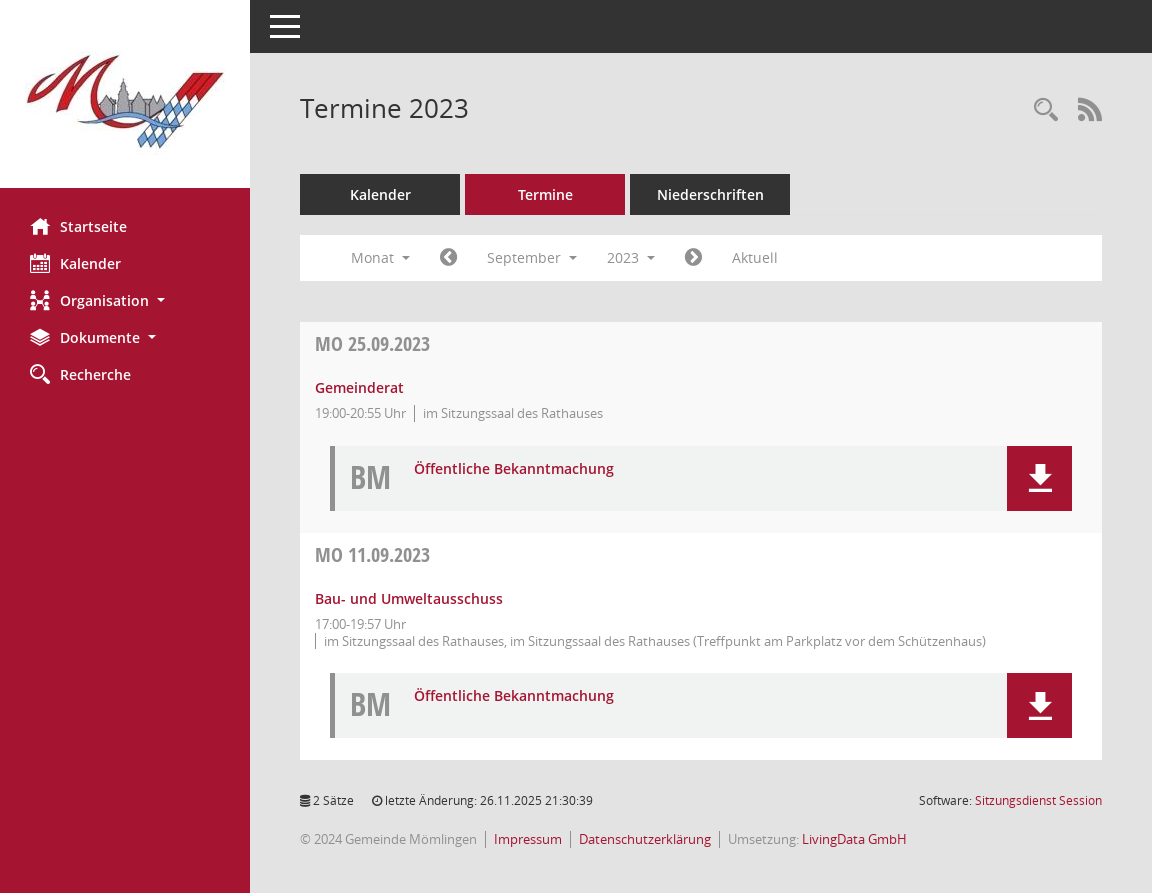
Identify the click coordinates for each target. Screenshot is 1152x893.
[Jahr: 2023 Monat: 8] (448, 258)
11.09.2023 (372, 554)
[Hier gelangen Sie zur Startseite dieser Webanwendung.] (125, 101)
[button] (125, 300)
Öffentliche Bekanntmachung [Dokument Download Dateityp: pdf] (514, 469)
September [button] (532, 257)
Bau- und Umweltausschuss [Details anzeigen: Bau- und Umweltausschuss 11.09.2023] (409, 598)
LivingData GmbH (854, 839)
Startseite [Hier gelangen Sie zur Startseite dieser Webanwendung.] (78, 226)
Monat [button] (380, 257)
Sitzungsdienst (1038, 800)
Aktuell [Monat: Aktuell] (755, 257)
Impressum (528, 839)
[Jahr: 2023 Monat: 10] (693, 258)
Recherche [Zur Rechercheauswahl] (80, 374)
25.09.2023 (372, 343)
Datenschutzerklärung (645, 839)
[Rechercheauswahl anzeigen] (1046, 110)
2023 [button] (631, 257)
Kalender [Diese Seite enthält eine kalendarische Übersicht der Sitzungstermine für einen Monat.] (75, 263)
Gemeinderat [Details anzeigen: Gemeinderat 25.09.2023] (359, 387)
